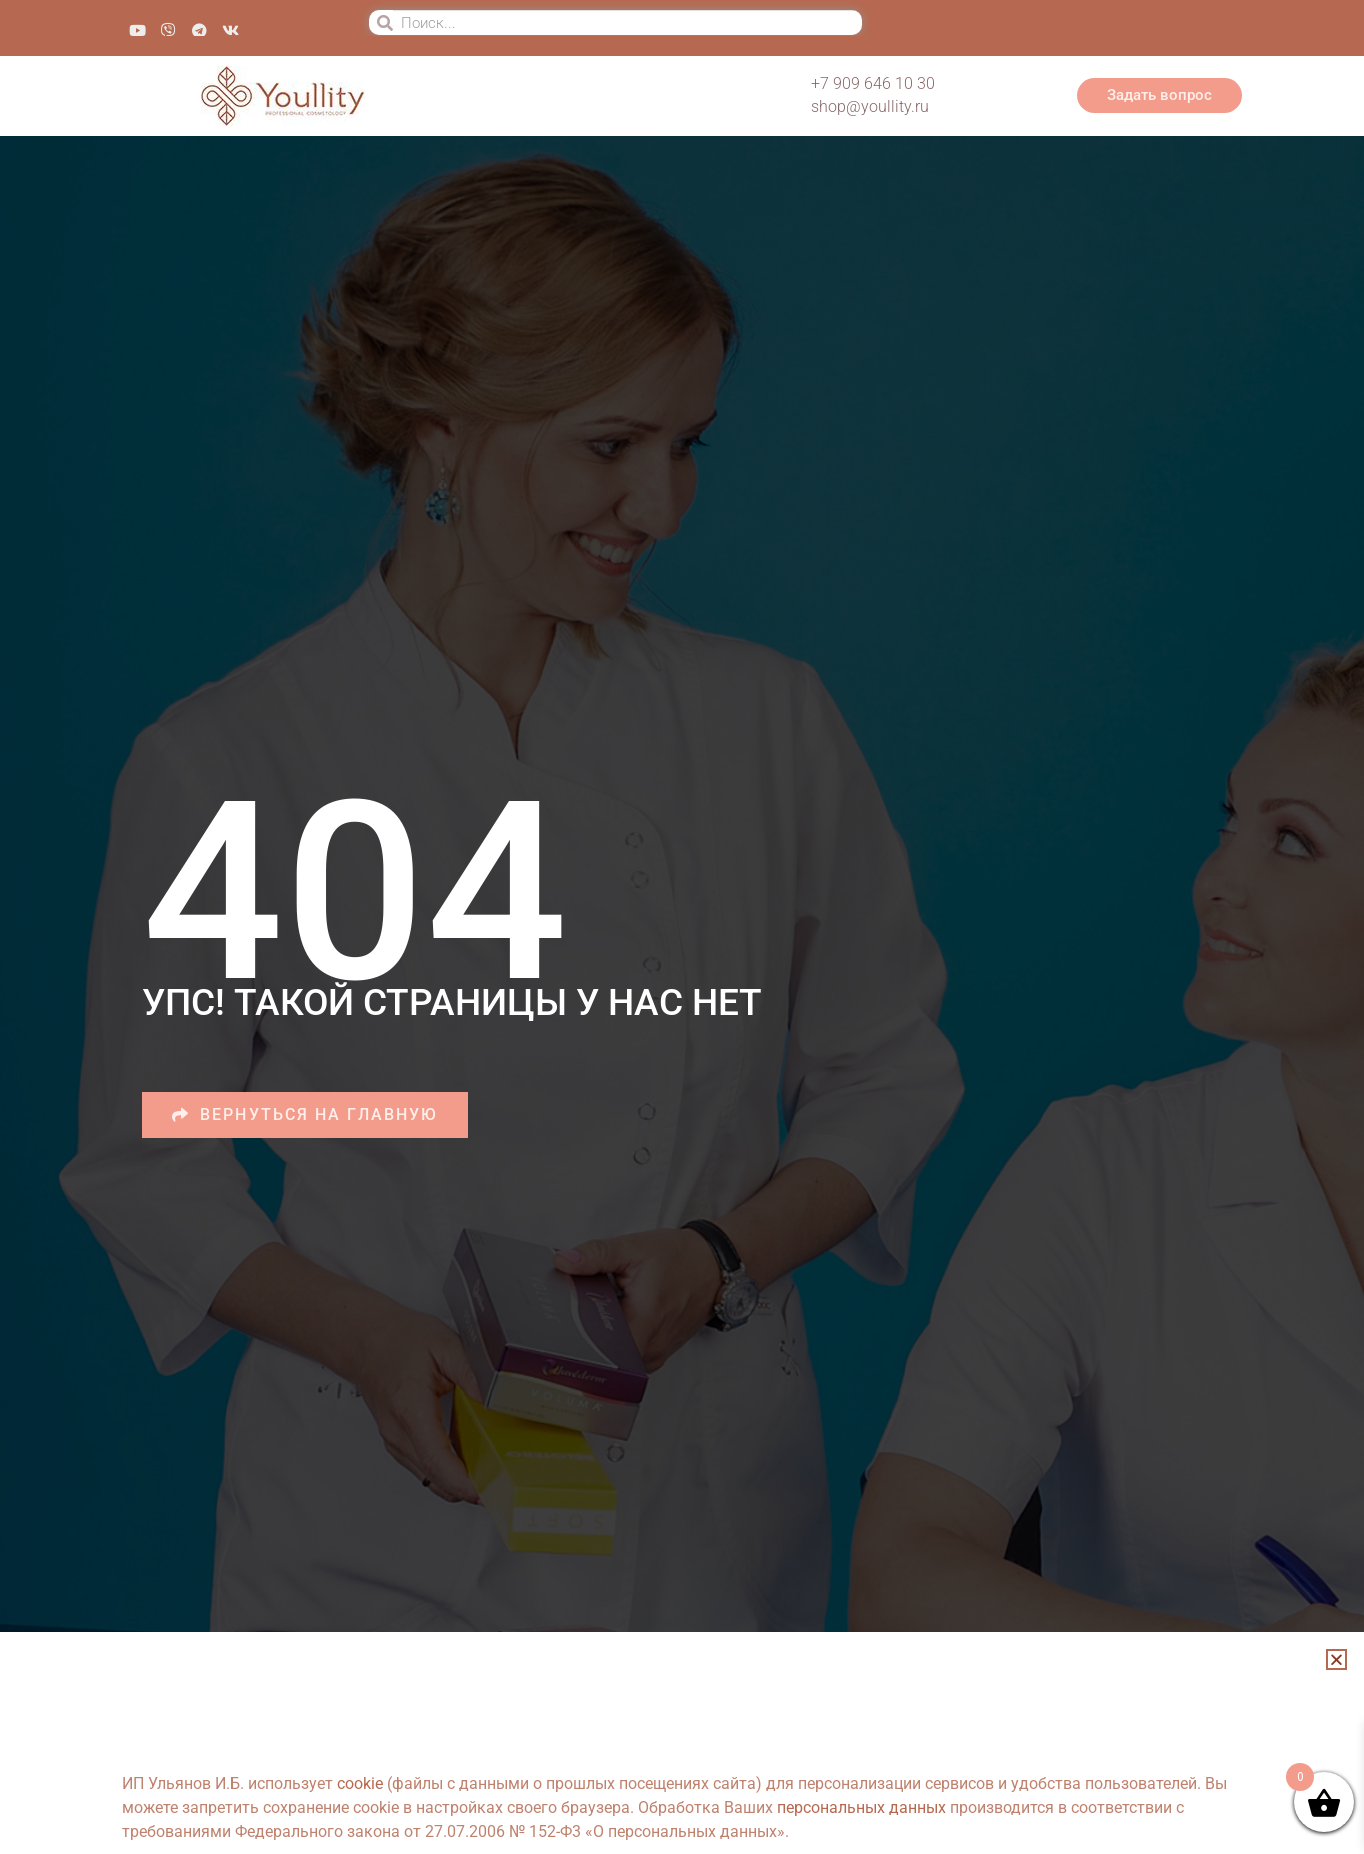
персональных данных (861, 1807)
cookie (360, 1783)
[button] (1336, 1659)
